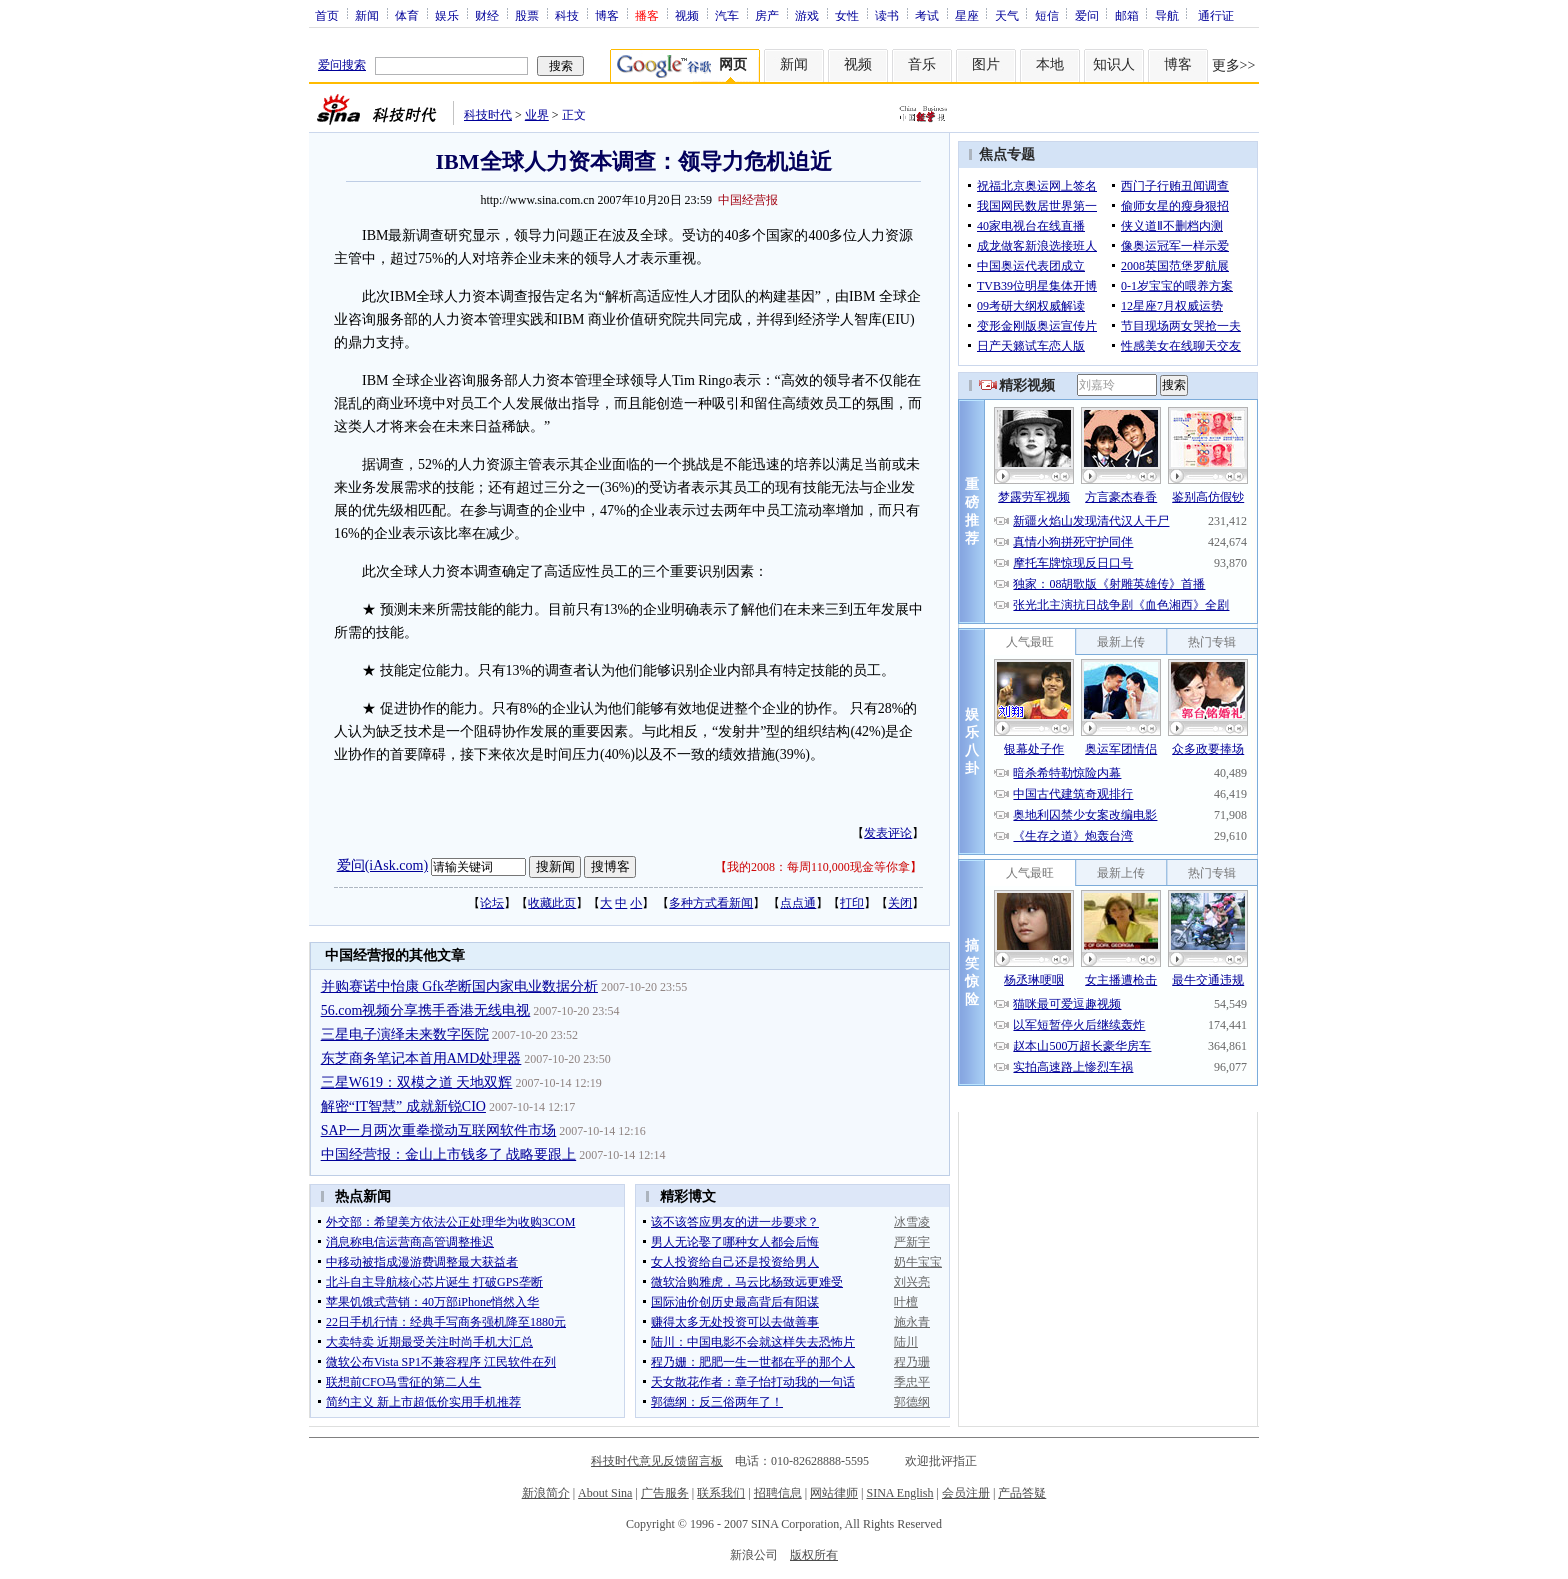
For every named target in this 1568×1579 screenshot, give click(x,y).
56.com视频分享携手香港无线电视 (426, 1010)
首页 (327, 15)
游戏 (807, 15)
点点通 (798, 903)
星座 (967, 15)
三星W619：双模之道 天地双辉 (417, 1082)
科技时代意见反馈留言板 (657, 1461)
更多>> (1234, 65)
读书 (887, 15)
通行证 (1216, 15)
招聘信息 (778, 1493)
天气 (1007, 15)
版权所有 (814, 1555)
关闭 (900, 903)
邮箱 (1127, 15)
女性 (847, 15)
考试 (927, 15)
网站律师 (834, 1493)
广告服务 (665, 1493)
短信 (1047, 15)
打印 (852, 903)
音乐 (922, 64)
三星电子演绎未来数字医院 (405, 1034)
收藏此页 (552, 903)
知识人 (1114, 64)
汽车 (727, 15)
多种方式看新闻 (711, 903)
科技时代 (488, 115)
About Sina (605, 1493)
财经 (487, 15)
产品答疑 (1022, 1493)
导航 (1167, 15)
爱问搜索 (342, 65)
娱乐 (447, 15)
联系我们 (721, 1493)
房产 (767, 15)
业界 (537, 115)
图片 (986, 64)
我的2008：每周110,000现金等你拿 (818, 867)
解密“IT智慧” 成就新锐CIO (403, 1106)
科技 (567, 15)
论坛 (492, 903)
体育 (407, 15)
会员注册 (966, 1493)
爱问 (1087, 15)
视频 (687, 15)
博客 (607, 15)
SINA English (899, 1493)
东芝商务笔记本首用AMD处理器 (421, 1058)
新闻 (367, 15)
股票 (527, 15)
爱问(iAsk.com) (382, 865)
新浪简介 (546, 1493)
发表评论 (888, 833)
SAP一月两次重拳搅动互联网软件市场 (439, 1130)
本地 (1050, 64)
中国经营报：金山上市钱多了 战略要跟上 (449, 1154)
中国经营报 (748, 200)
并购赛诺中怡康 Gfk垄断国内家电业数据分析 (459, 986)
